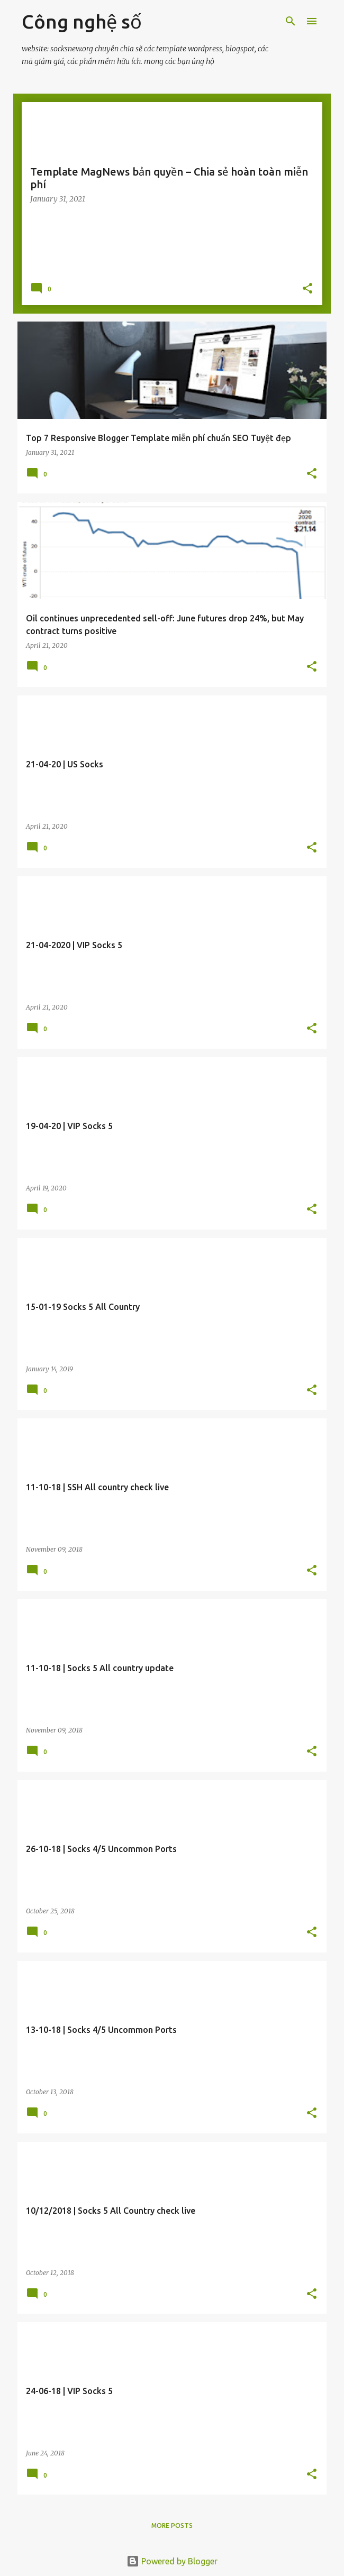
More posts (172, 2525)
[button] (307, 289)
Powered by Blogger (172, 2561)
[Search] (290, 21)
